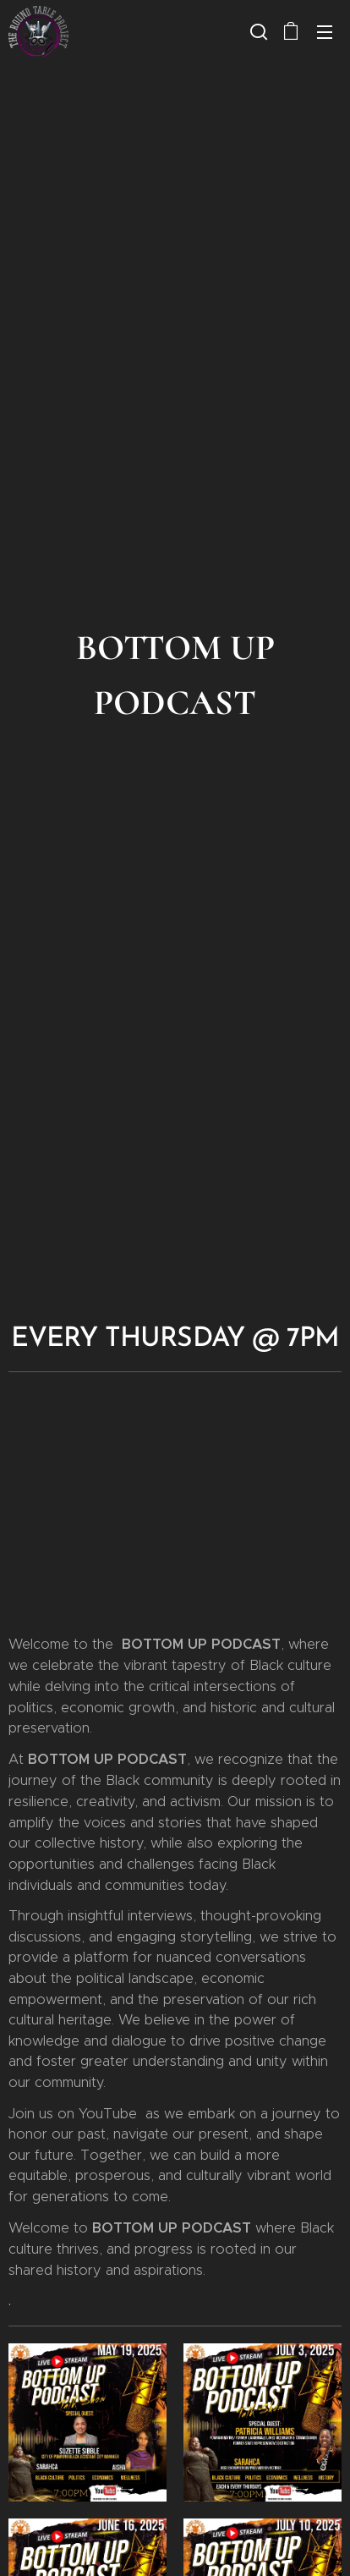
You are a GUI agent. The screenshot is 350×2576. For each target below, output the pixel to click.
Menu (324, 32)
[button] (257, 31)
